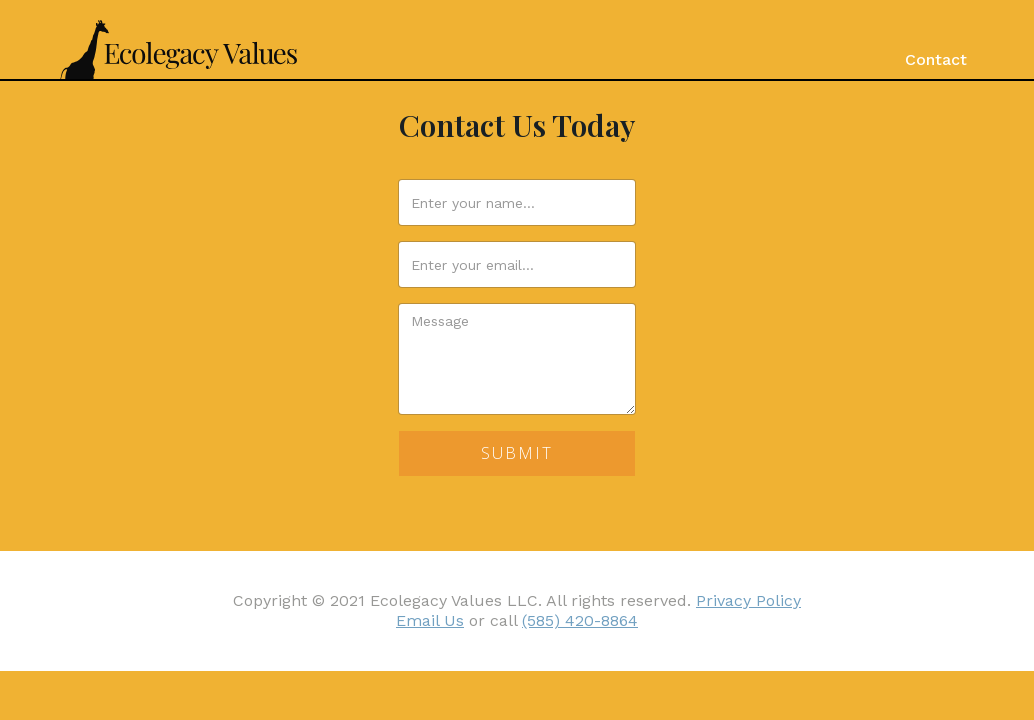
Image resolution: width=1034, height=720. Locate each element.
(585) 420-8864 (580, 620)
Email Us (430, 620)
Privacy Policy (748, 600)
